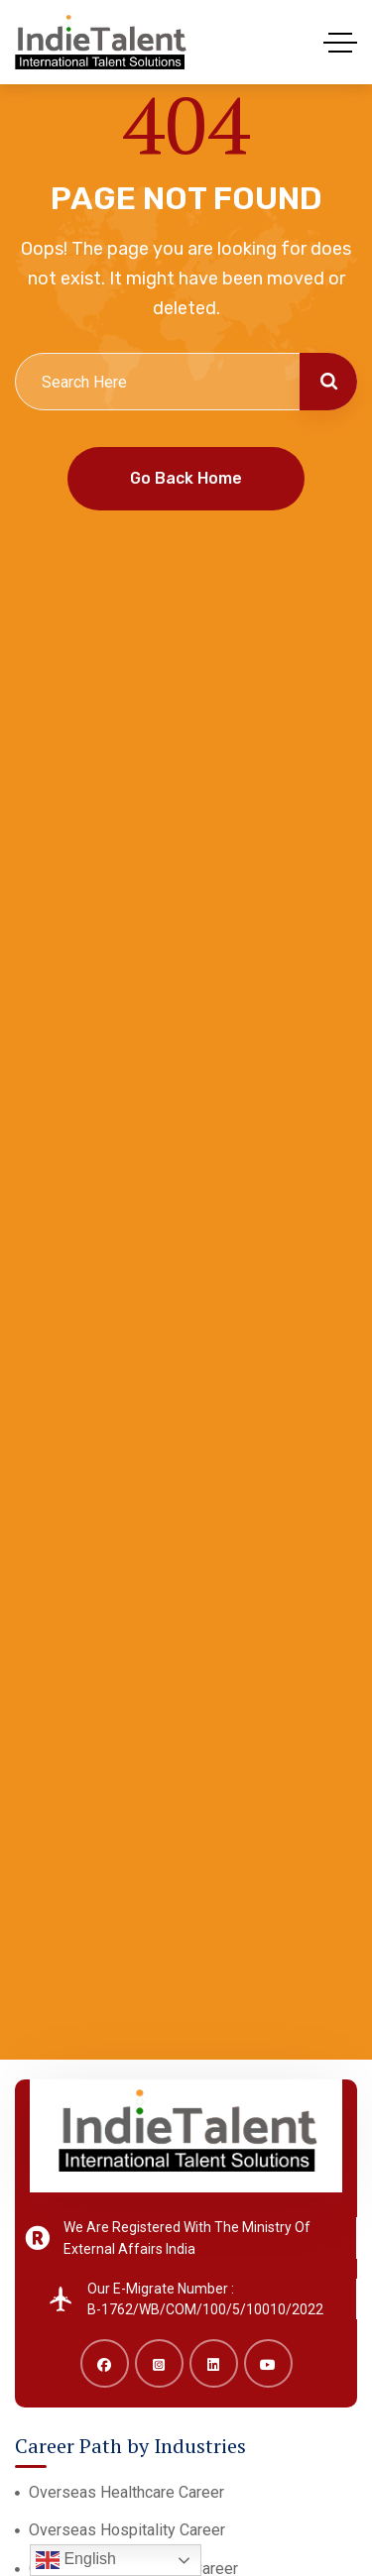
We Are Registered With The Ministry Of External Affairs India (186, 2238)
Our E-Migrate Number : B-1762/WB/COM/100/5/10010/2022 (205, 2299)
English (76, 2560)
